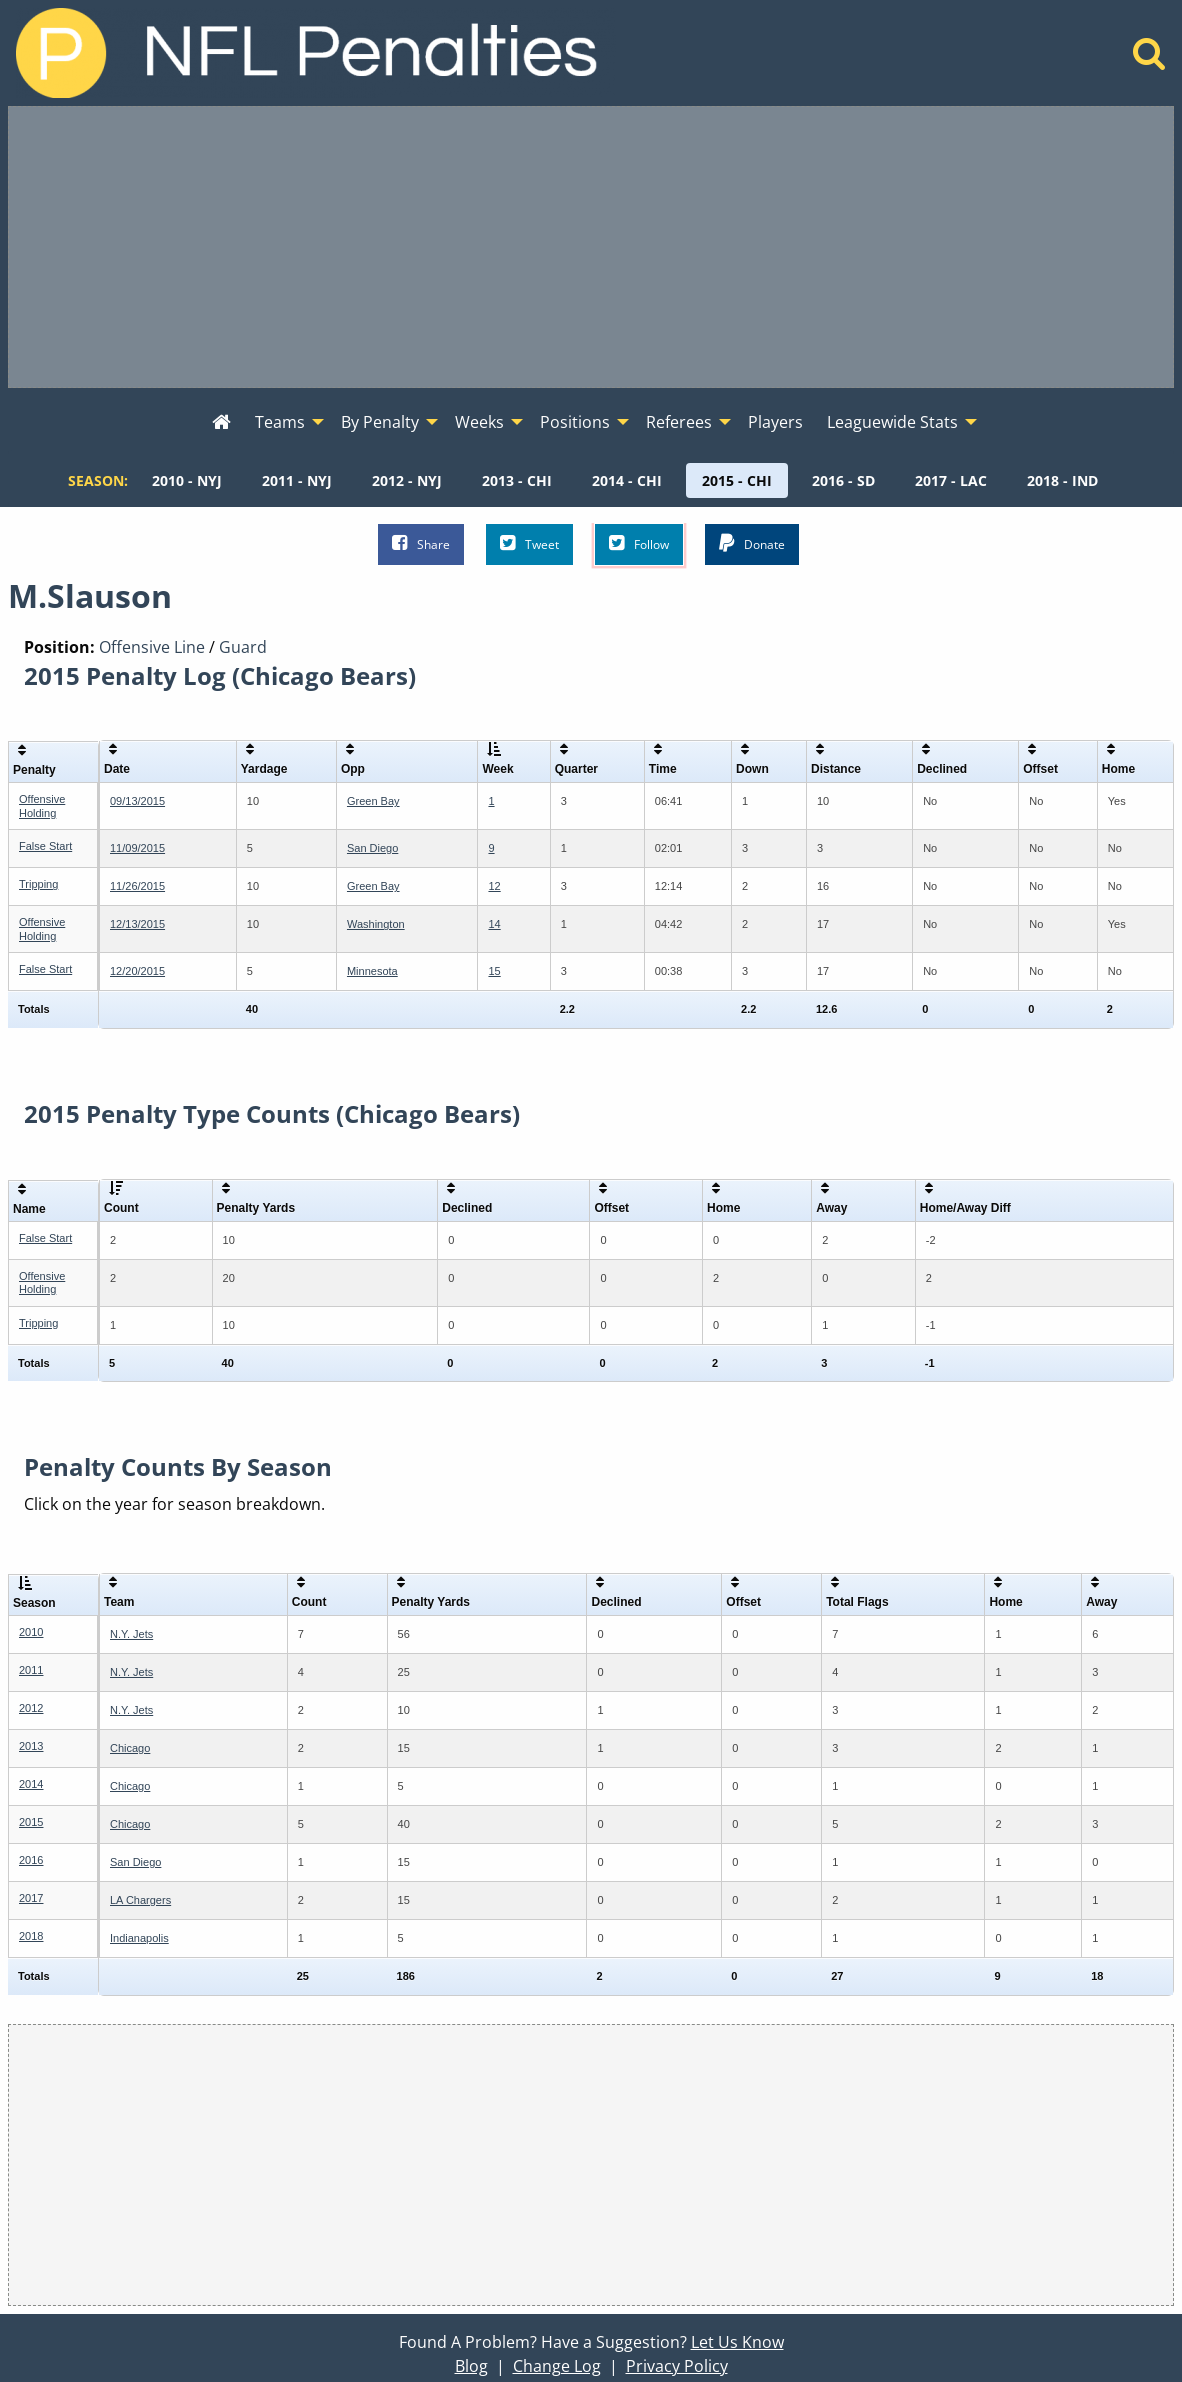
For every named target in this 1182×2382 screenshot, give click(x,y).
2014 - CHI (627, 480)
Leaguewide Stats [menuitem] (892, 422)
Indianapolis (139, 1938)
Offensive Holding (42, 805)
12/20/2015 (137, 971)
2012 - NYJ (407, 480)
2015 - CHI (737, 480)
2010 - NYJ (187, 480)
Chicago (130, 1748)
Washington (376, 924)
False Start (45, 846)
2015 (31, 1822)
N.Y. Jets (131, 1634)
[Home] (1149, 59)
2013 (31, 1746)
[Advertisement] (591, 247)
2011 (31, 1670)
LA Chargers (140, 1900)
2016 (31, 1860)
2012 (31, 1708)
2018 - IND (1062, 480)
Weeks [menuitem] (479, 422)
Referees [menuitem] (679, 422)
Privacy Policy (677, 2366)
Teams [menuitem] (280, 422)
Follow (639, 543)
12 (494, 886)
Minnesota (372, 971)
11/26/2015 (137, 886)
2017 (31, 1898)
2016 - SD (843, 480)
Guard (243, 647)
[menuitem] (221, 423)
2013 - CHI (517, 480)
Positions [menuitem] (575, 422)
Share (421, 543)
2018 (31, 1936)
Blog (471, 2366)
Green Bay (373, 801)
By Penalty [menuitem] (380, 422)
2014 (31, 1784)
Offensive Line (152, 647)
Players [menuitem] (775, 422)
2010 (31, 1632)
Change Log (557, 2366)
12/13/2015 (137, 924)
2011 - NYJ (297, 480)
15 (494, 971)
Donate (752, 543)
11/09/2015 (137, 848)
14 (494, 924)
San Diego (372, 848)
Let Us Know (737, 2342)
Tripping (38, 884)
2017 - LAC (951, 480)
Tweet (529, 543)
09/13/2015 (137, 801)
